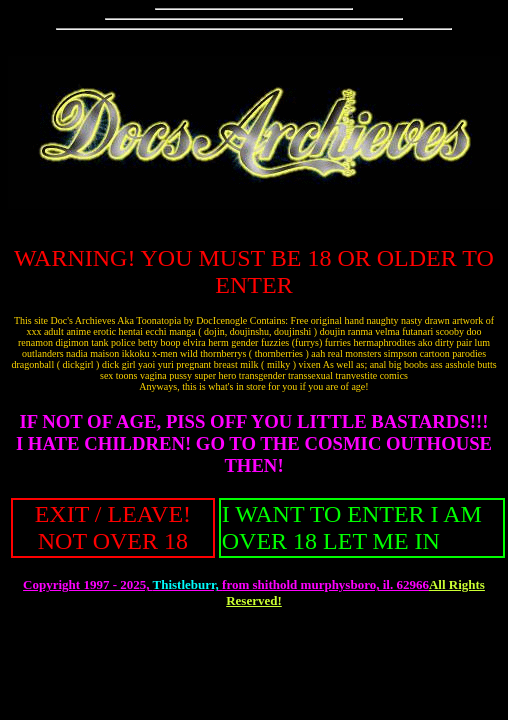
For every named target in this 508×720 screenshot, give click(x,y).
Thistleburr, (187, 584)
